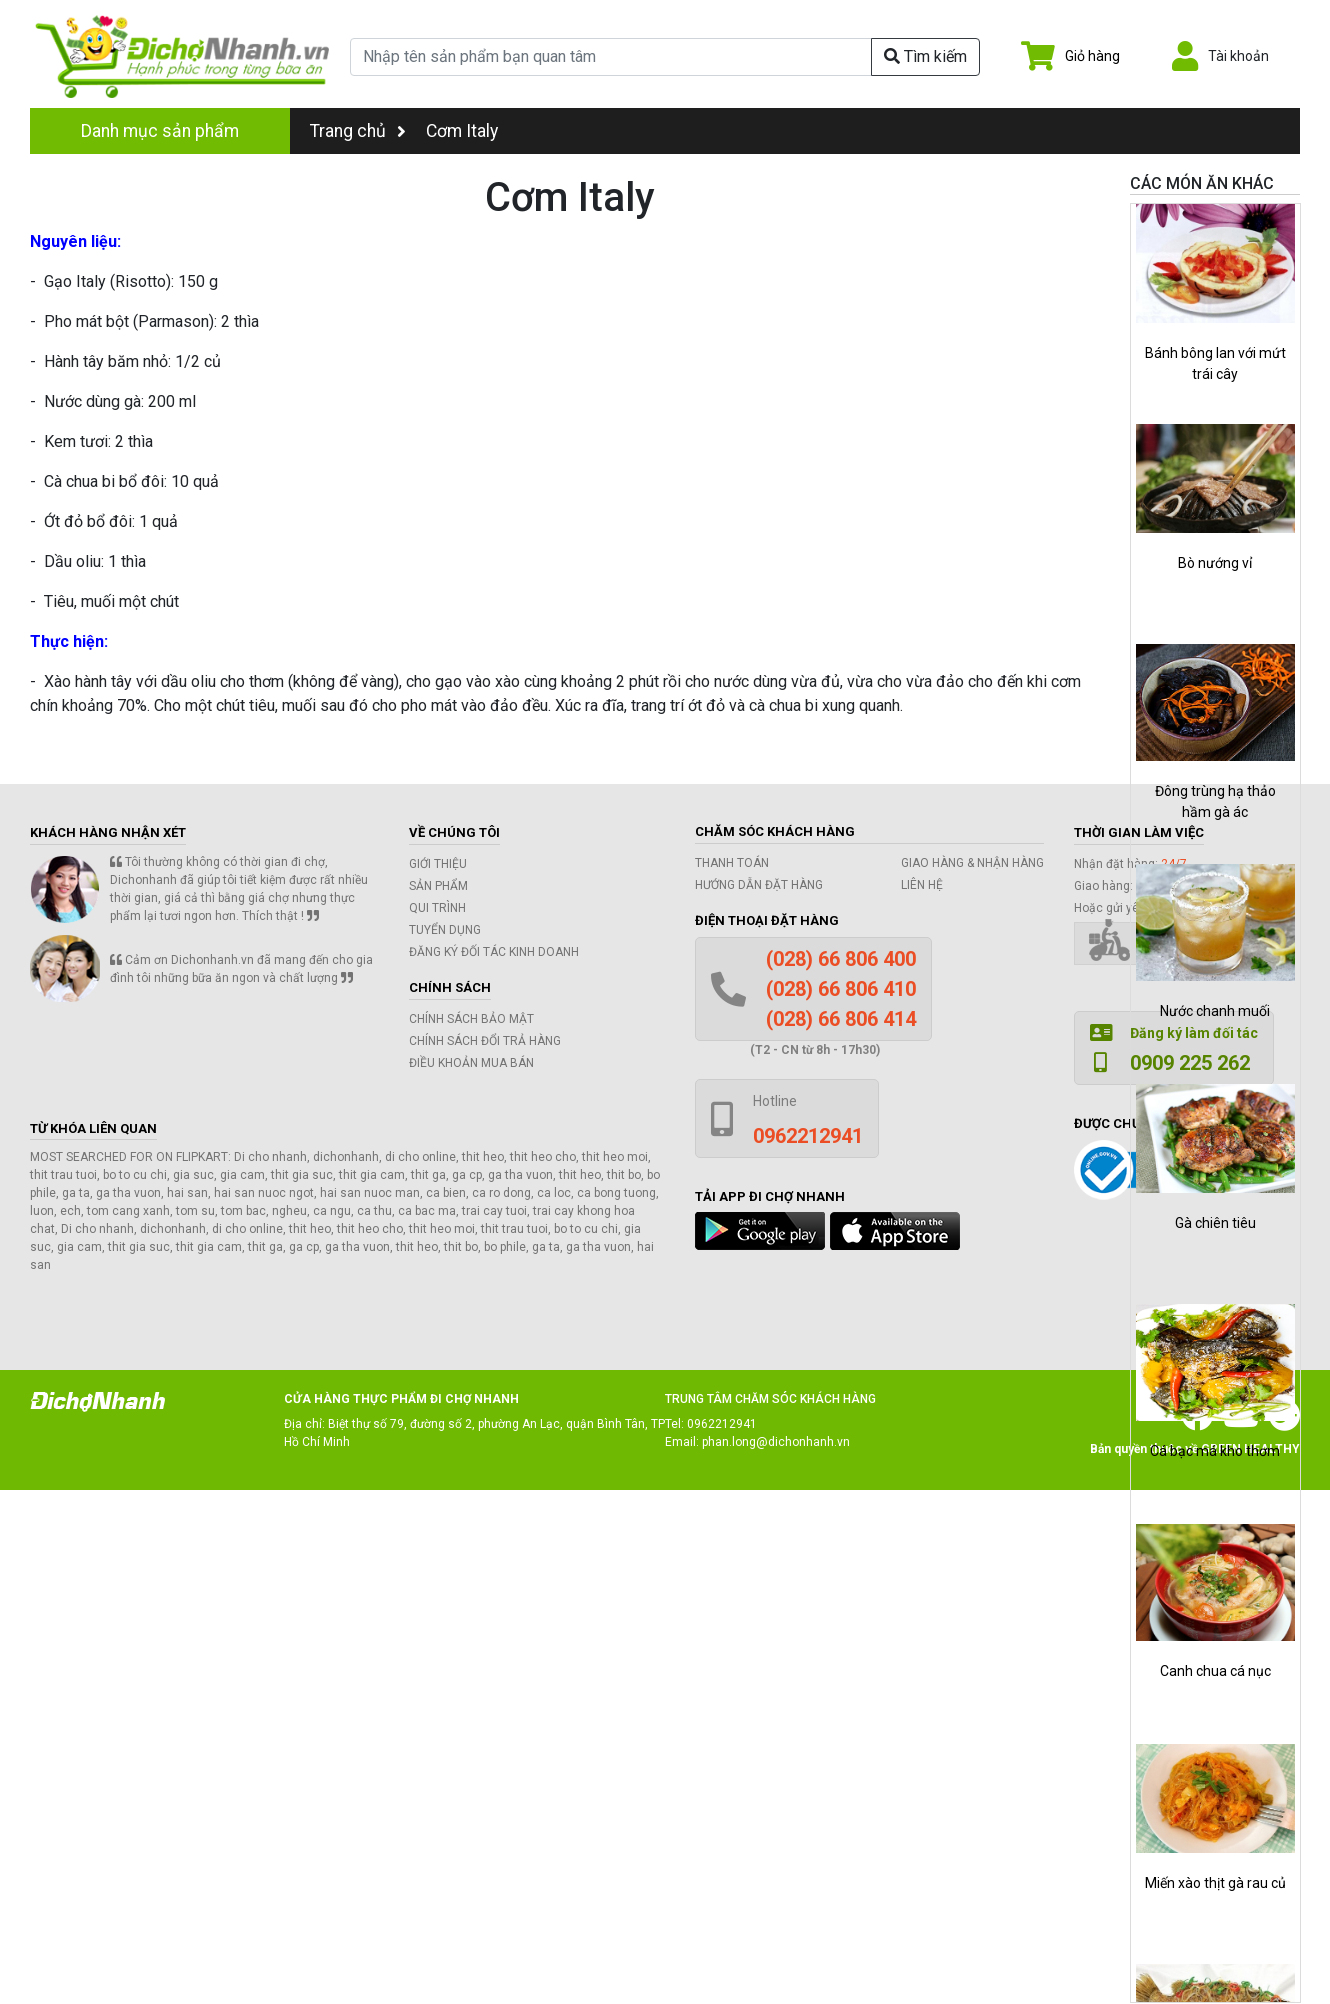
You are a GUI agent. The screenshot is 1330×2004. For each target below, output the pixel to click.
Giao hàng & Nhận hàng (972, 863)
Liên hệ (922, 885)
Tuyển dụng (445, 930)
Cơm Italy (462, 131)
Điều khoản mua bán (471, 1063)
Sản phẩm (438, 886)
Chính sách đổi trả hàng (485, 1041)
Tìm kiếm (925, 56)
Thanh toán (732, 863)
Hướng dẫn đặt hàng (759, 885)
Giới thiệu (438, 864)
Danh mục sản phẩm (160, 131)
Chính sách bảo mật (471, 1019)
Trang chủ (358, 131)
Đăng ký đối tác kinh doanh (494, 952)
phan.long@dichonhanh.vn (776, 1442)
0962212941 (722, 1424)
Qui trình (437, 908)
